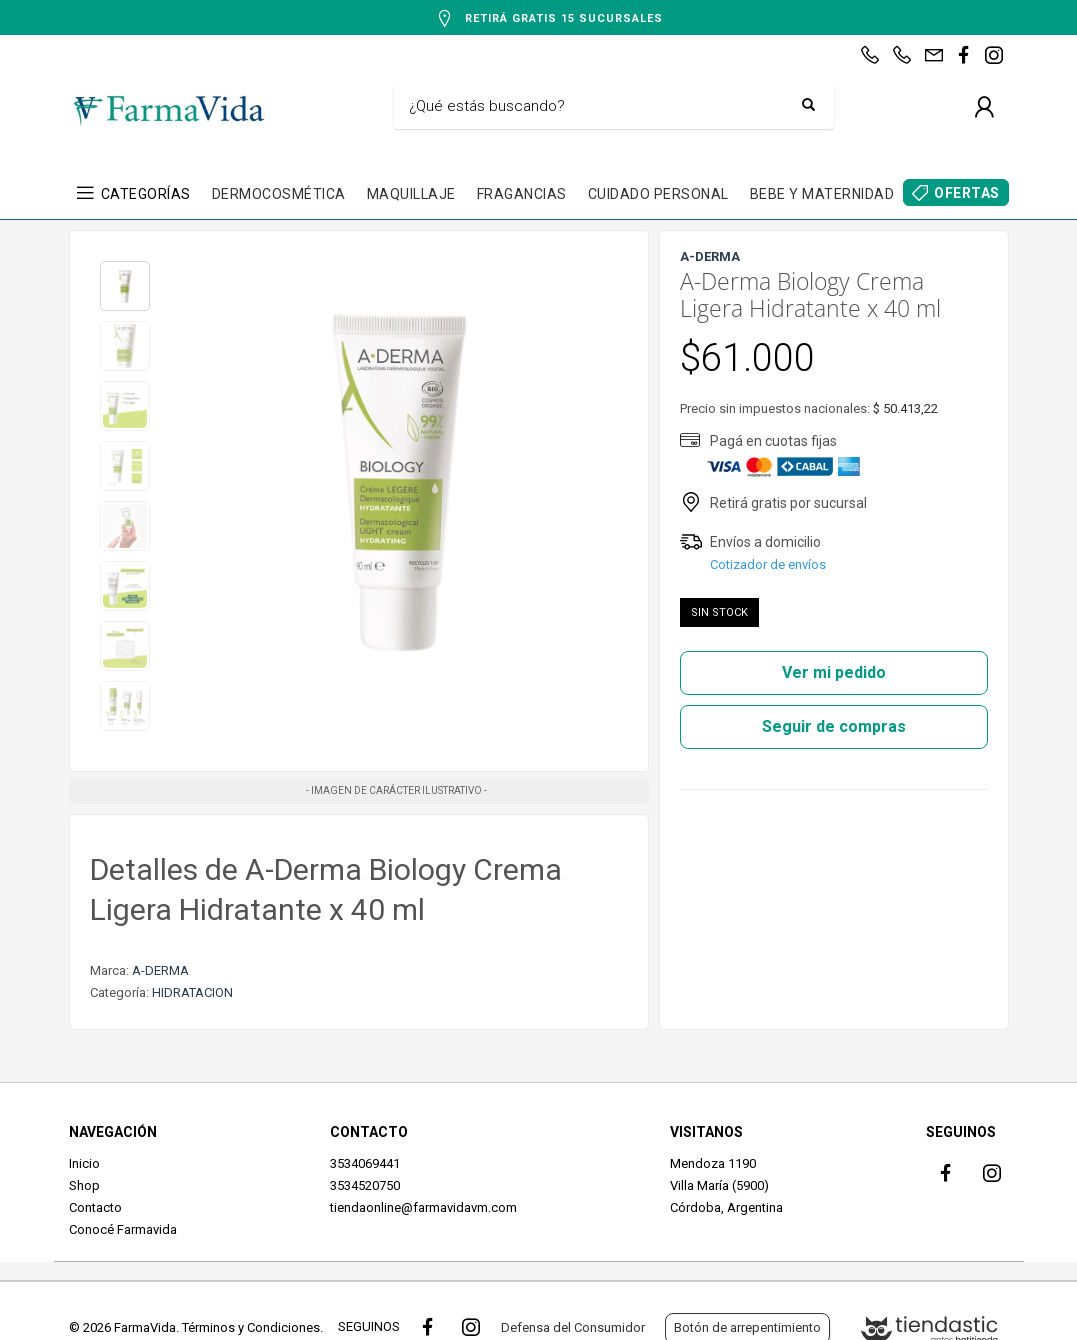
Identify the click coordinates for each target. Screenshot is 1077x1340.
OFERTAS (967, 193)
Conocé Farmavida (123, 1229)
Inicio (84, 1163)
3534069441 (365, 1163)
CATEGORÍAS (146, 194)
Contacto (95, 1207)
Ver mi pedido (834, 672)
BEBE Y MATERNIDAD (822, 194)
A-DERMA (160, 970)
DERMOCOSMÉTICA (279, 194)
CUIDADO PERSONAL (658, 194)
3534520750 (365, 1185)
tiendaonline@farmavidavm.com (423, 1207)
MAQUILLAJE (411, 194)
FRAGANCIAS (522, 194)
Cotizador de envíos (768, 564)
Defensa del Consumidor (573, 1327)
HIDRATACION (192, 992)
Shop (84, 1185)
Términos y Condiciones (251, 1327)
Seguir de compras (834, 726)
